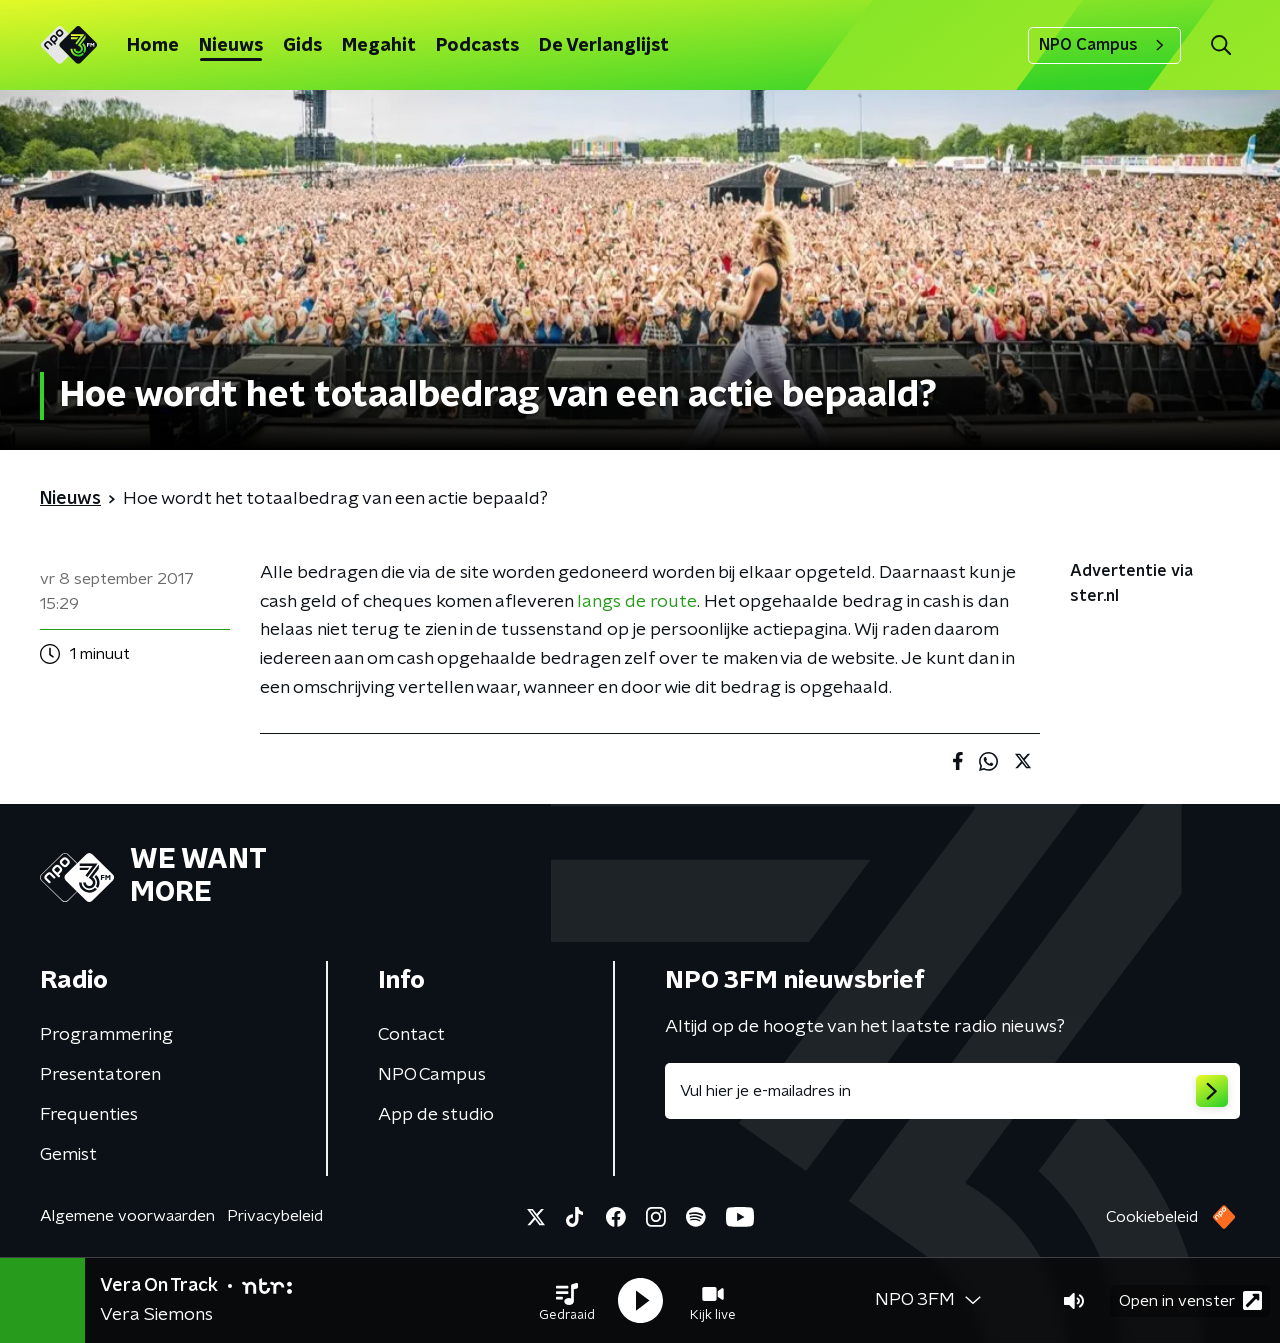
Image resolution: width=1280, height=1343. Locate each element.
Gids (302, 46)
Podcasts (477, 46)
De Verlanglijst (604, 46)
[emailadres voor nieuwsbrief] (952, 1091)
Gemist (68, 1155)
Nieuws (231, 46)
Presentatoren (100, 1075)
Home (153, 46)
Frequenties (89, 1115)
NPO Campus (1104, 45)
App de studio (436, 1115)
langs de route (637, 602)
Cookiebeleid (1152, 1217)
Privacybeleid (275, 1216)
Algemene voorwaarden (127, 1216)
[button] (567, 1301)
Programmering (106, 1035)
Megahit (379, 46)
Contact (411, 1035)
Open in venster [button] (1190, 1300)
